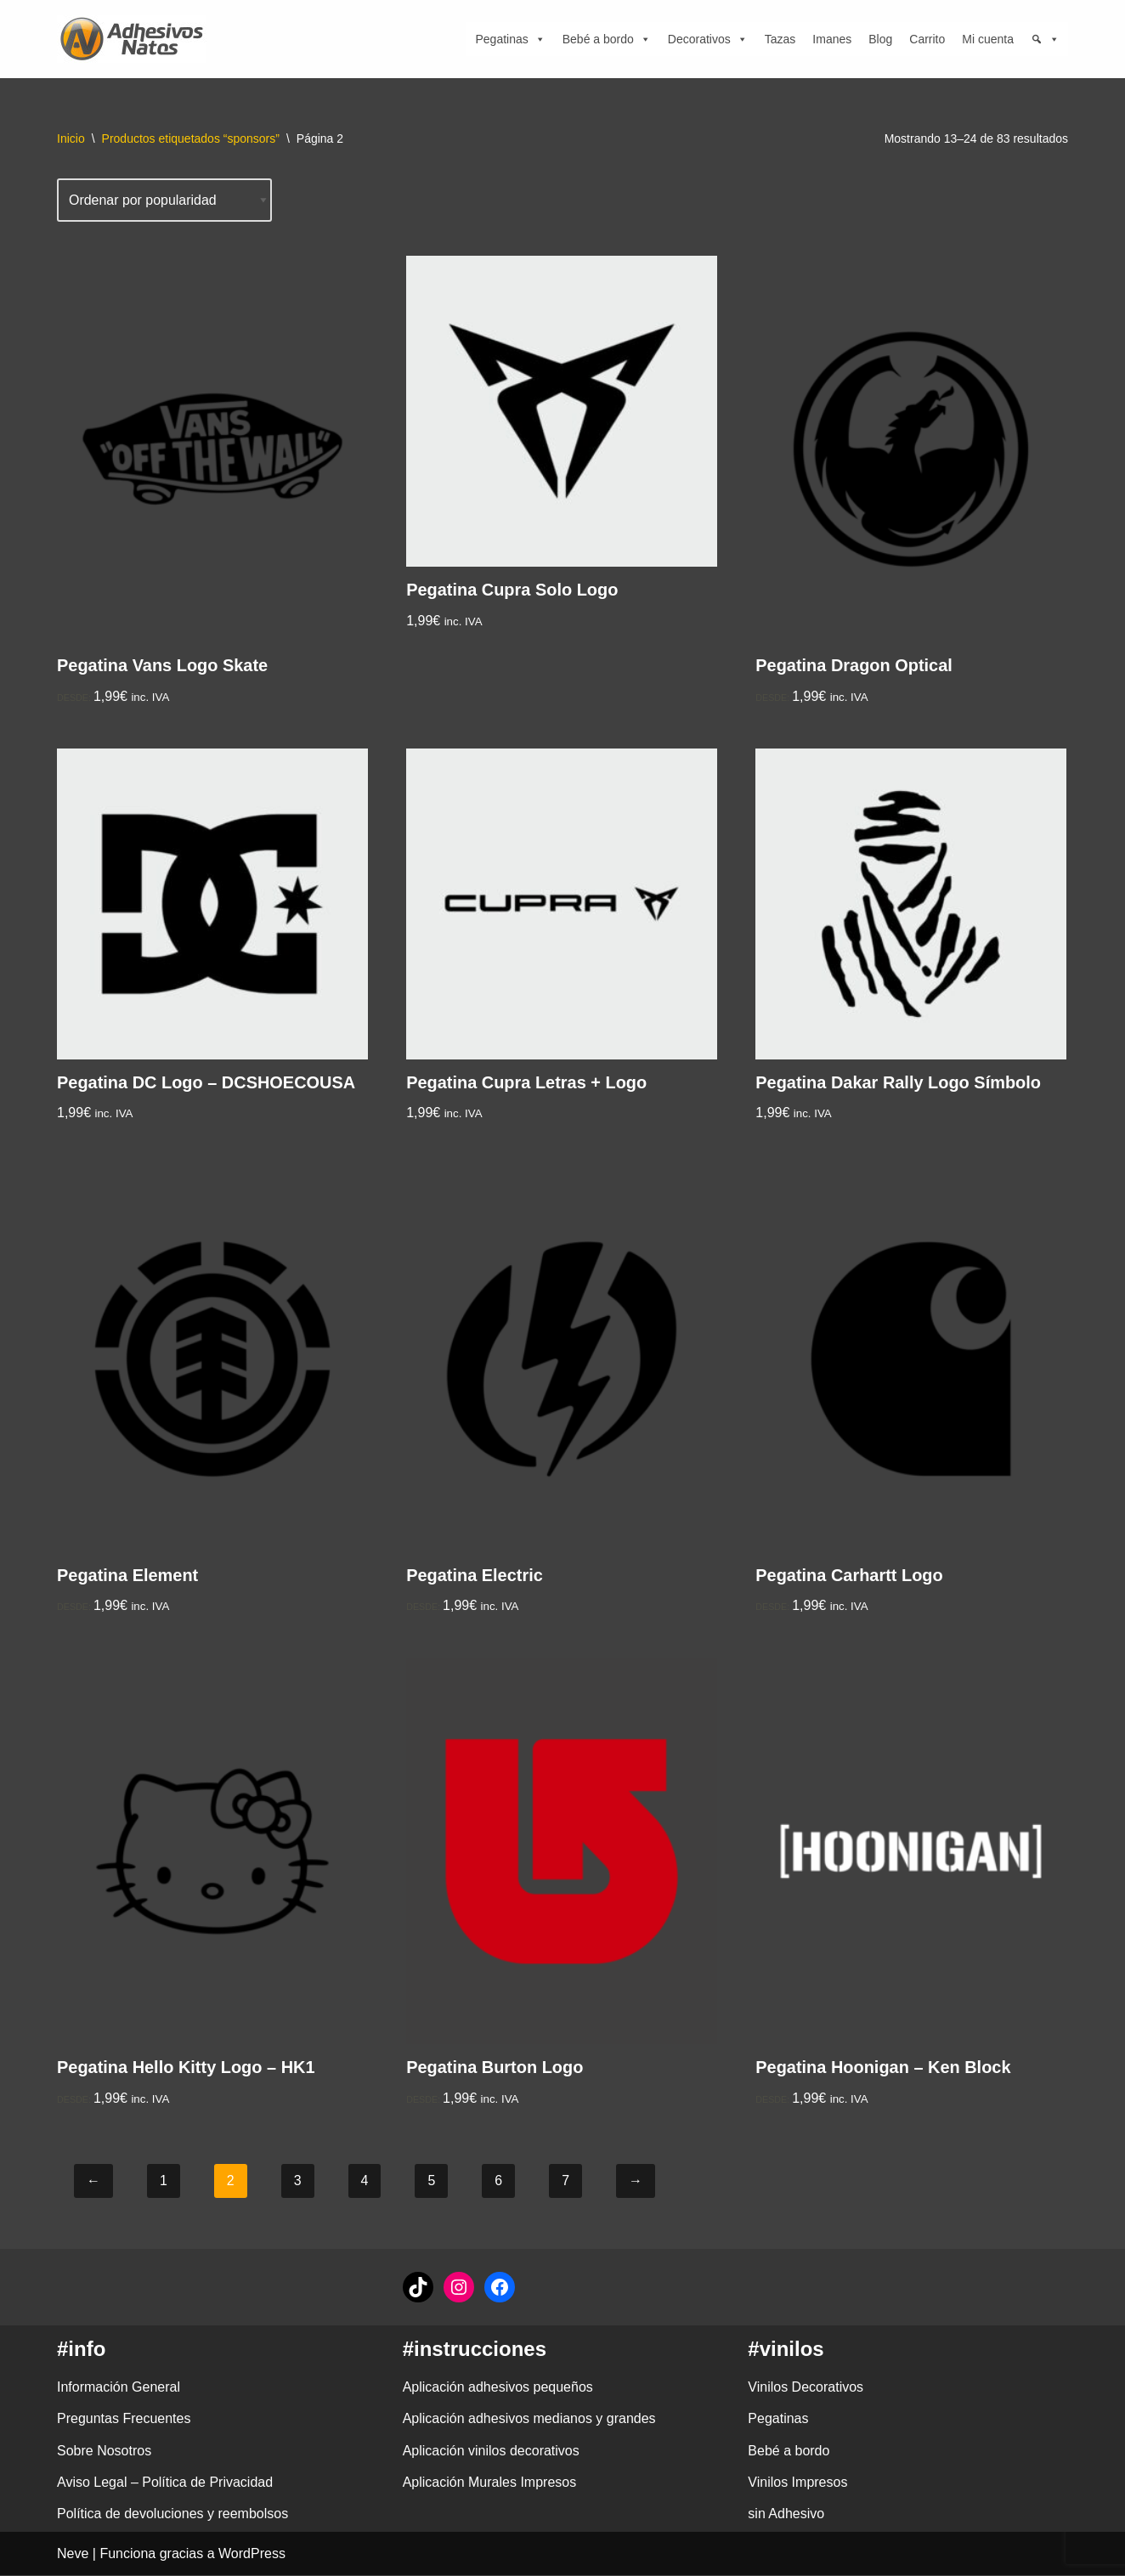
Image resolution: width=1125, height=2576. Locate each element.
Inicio (71, 138)
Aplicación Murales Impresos (490, 2483)
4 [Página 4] (365, 2182)
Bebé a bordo (606, 39)
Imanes (831, 39)
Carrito (927, 39)
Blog (880, 39)
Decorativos (708, 39)
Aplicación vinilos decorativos (491, 2451)
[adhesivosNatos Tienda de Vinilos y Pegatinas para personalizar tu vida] (136, 39)
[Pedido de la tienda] (165, 200)
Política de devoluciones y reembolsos (172, 2514)
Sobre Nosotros (104, 2451)
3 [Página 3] (298, 2182)
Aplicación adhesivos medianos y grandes (529, 2420)
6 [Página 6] (499, 2182)
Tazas (780, 39)
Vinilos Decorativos (805, 2388)
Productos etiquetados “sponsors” (191, 138)
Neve (72, 2554)
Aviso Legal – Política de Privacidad (165, 2483)
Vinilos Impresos (797, 2483)
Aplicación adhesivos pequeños (498, 2388)
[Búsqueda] (1045, 39)
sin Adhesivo (786, 2514)
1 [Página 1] (163, 2182)
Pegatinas (510, 39)
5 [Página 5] (432, 2182)
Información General (118, 2388)
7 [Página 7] (565, 2182)
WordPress (251, 2554)
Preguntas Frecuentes (123, 2420)
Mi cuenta (988, 39)
